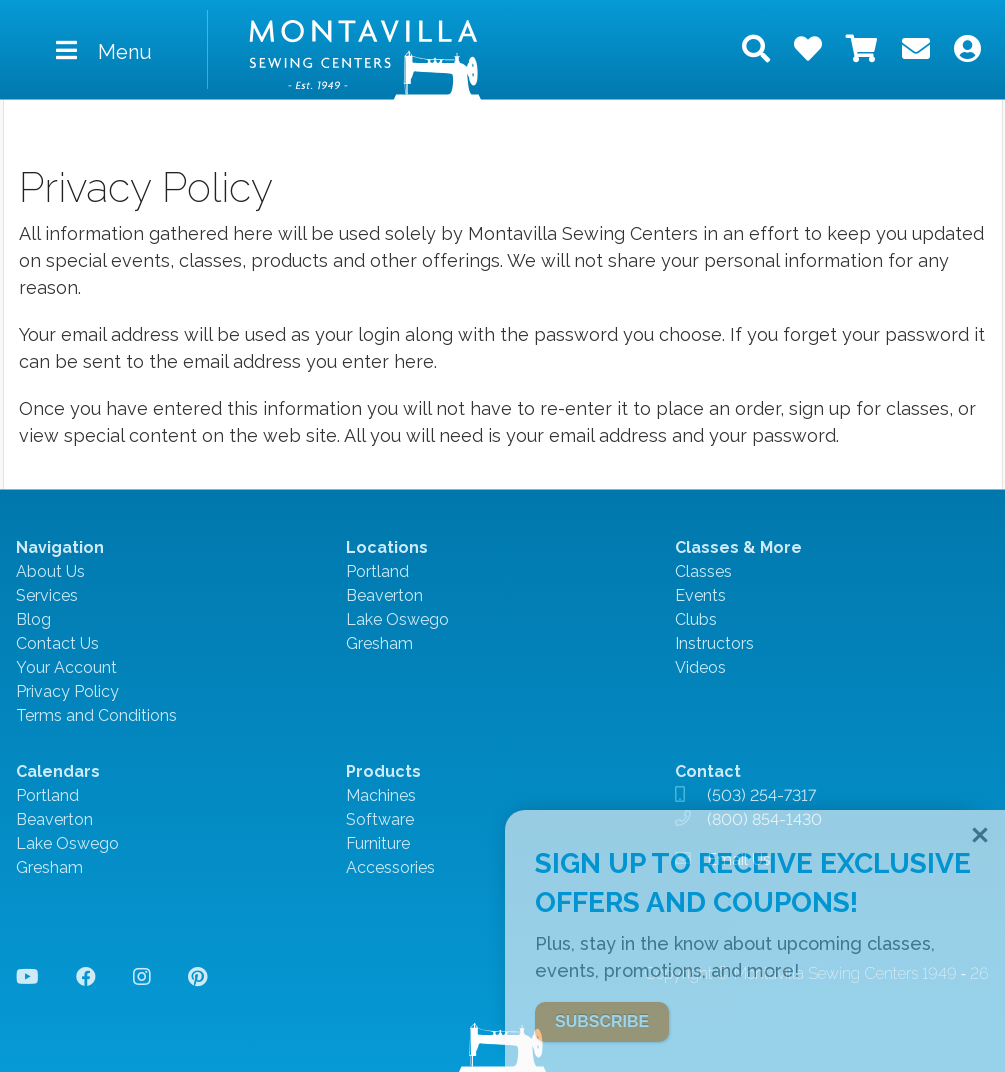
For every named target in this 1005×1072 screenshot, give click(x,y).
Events (700, 595)
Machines (381, 795)
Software (380, 819)
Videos (700, 667)
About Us (50, 571)
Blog (33, 619)
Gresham (379, 643)
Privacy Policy (67, 691)
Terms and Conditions (96, 715)
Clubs (696, 619)
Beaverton (384, 595)
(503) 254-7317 (761, 795)
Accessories (390, 867)
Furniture (378, 843)
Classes (703, 571)
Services (47, 595)
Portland (377, 571)
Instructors (714, 643)
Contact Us (57, 643)
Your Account (66, 667)
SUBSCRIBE (602, 1021)
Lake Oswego (397, 619)
